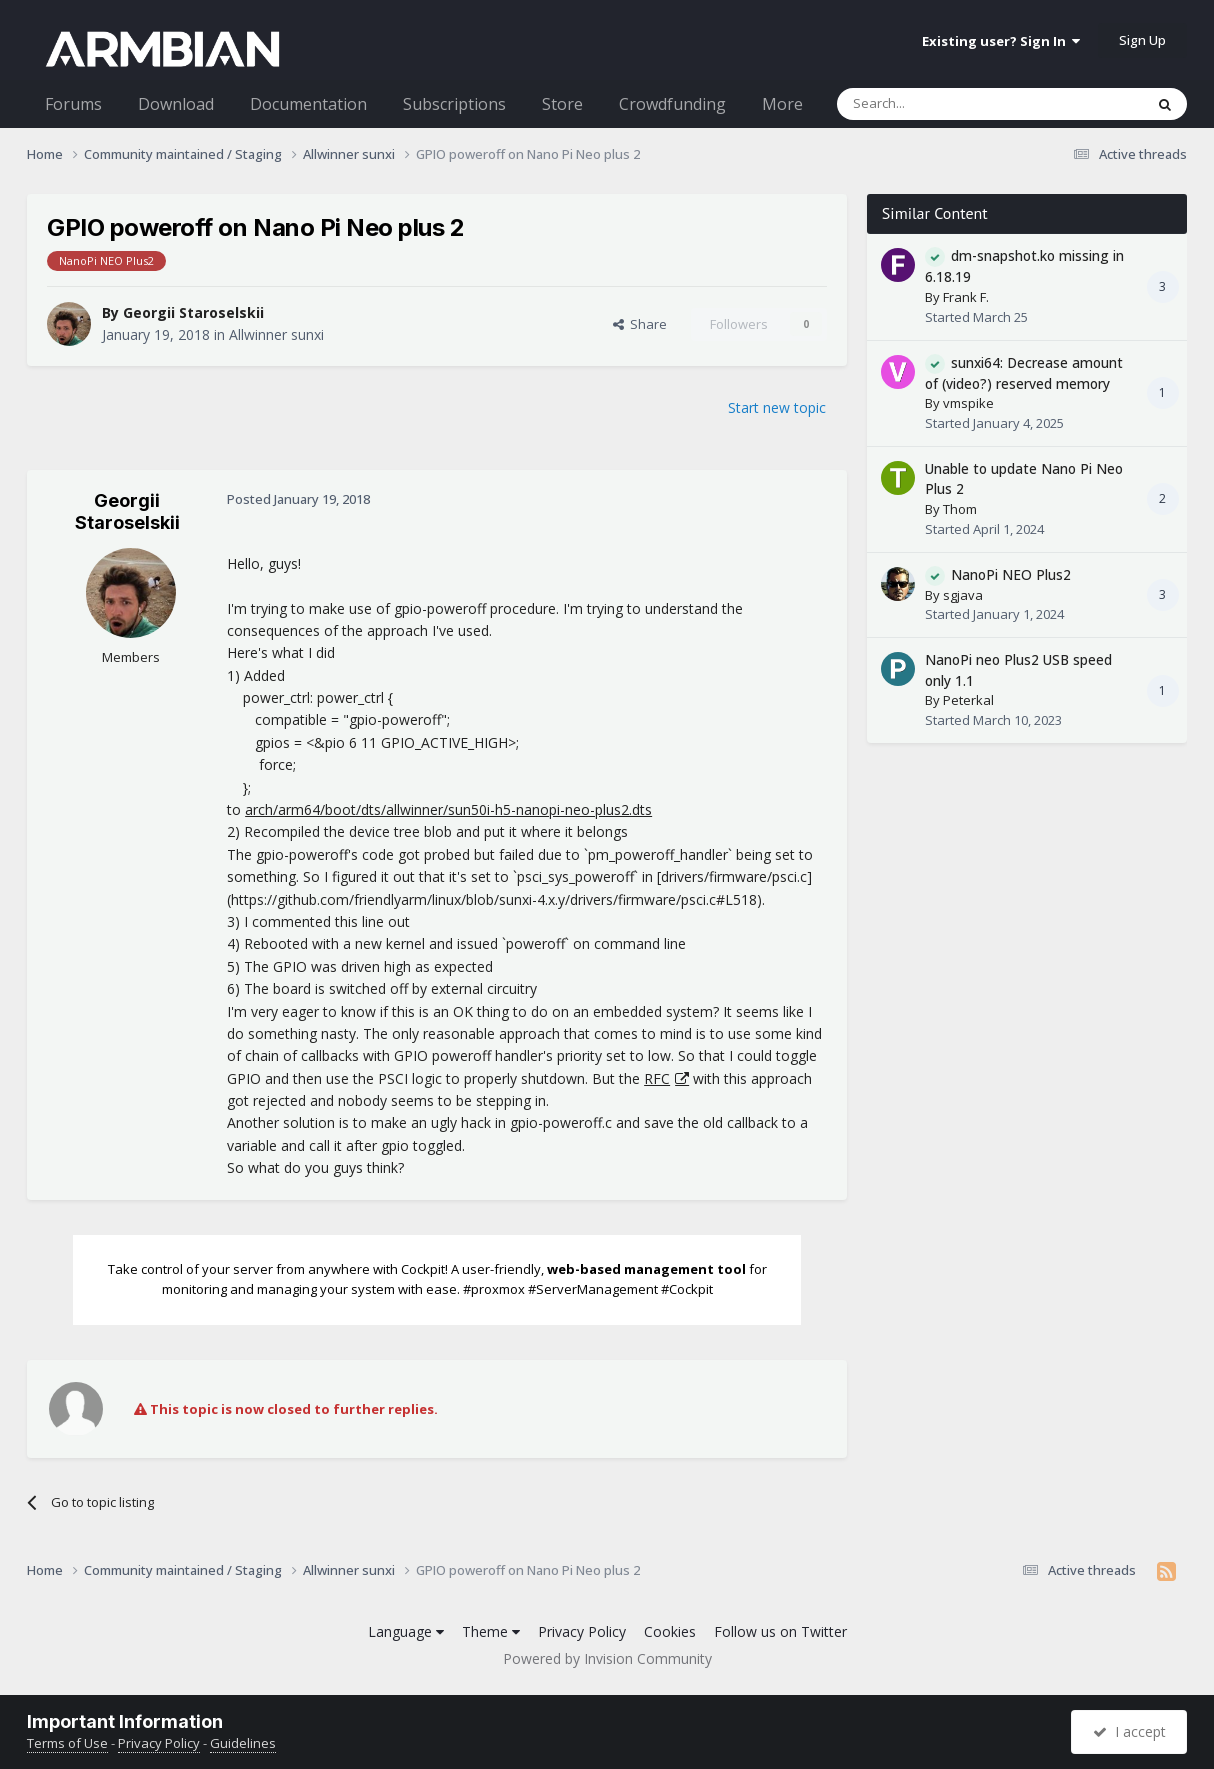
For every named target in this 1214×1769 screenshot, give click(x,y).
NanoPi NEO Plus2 (1011, 574)
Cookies (670, 1631)
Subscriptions (454, 104)
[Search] (941, 104)
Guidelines (243, 1743)
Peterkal (968, 700)
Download (176, 104)
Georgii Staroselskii (193, 312)
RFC (657, 1078)
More (782, 104)
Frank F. (966, 297)
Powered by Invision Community (607, 1658)
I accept (1129, 1731)
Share (640, 324)
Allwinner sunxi (276, 334)
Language (406, 1631)
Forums (73, 104)
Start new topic (777, 407)
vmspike (968, 403)
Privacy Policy (582, 1631)
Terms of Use (67, 1743)
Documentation (308, 104)
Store (562, 104)
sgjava (963, 595)
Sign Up (1142, 40)
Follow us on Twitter (780, 1631)
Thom (960, 509)
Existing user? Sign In (1001, 41)
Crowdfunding (672, 104)
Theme (491, 1631)
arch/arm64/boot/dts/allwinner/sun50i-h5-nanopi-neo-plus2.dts (448, 809)
